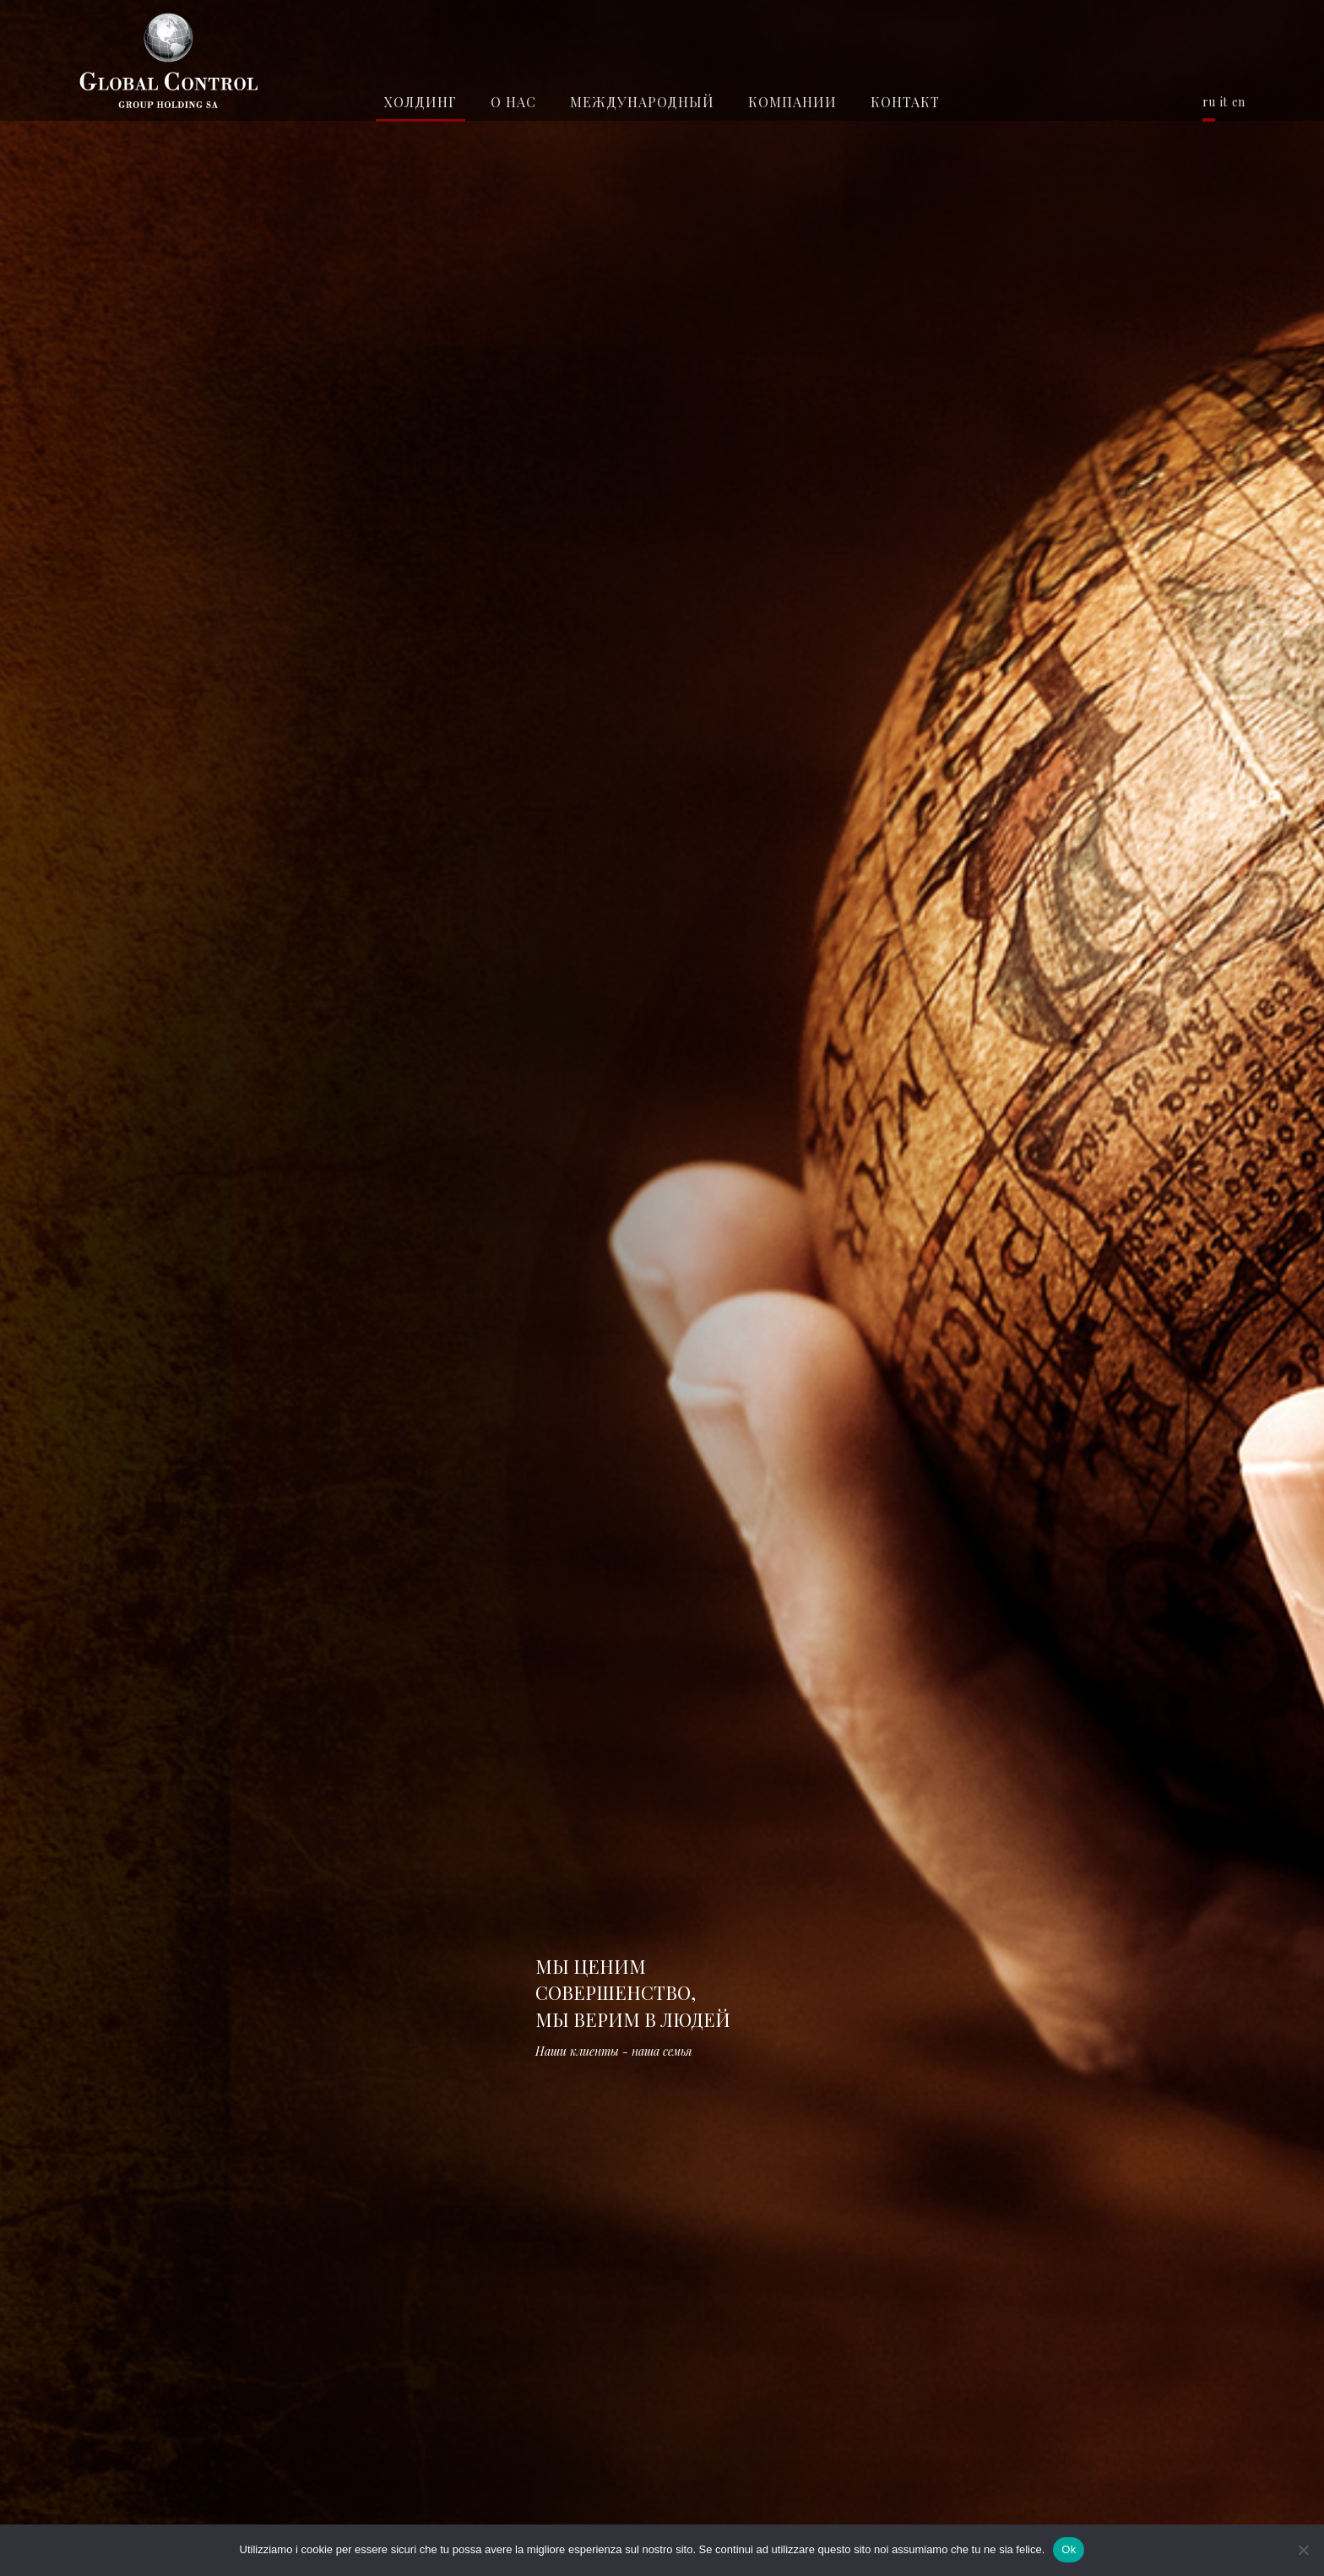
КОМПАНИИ (792, 102)
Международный (642, 102)
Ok (1068, 2549)
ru (1208, 102)
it (1223, 102)
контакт (905, 102)
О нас (513, 102)
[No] (1302, 2549)
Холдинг (420, 102)
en (1238, 102)
